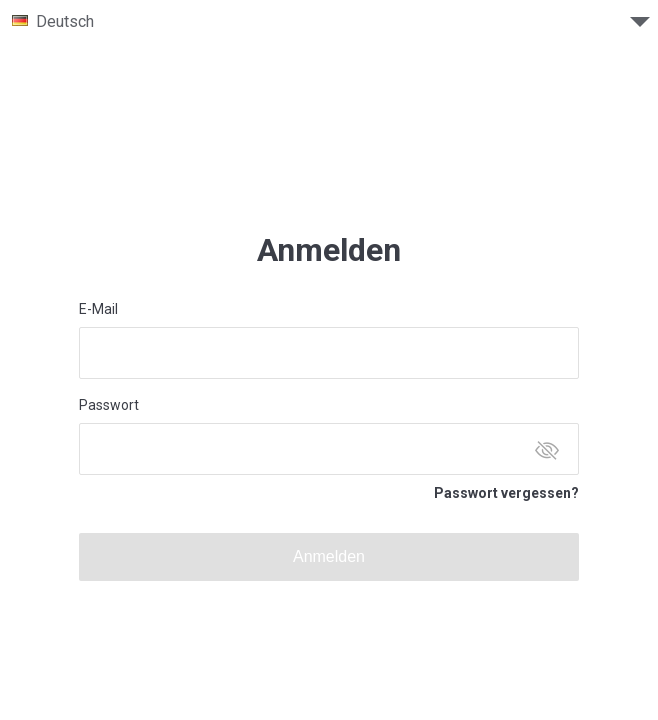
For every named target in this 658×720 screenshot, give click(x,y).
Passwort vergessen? (506, 493)
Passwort (109, 405)
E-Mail (98, 309)
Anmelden (329, 556)
